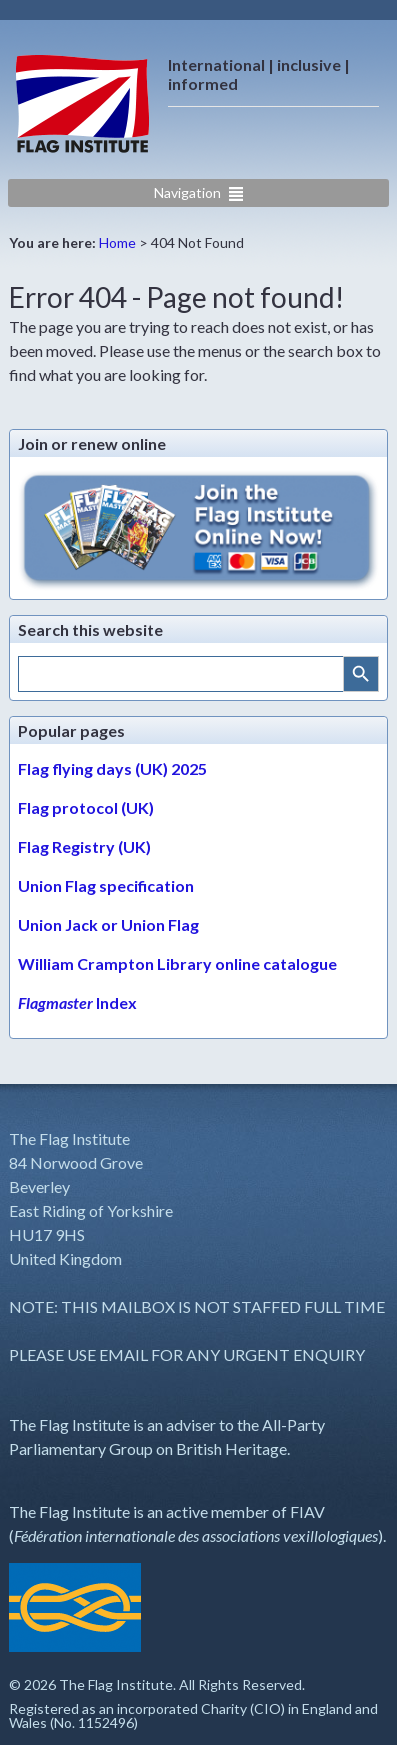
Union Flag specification (106, 885)
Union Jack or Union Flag (108, 924)
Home (117, 242)
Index (77, 1002)
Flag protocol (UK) (86, 807)
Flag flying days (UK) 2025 (112, 768)
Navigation (187, 192)
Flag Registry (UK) (84, 846)
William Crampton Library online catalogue (177, 963)
